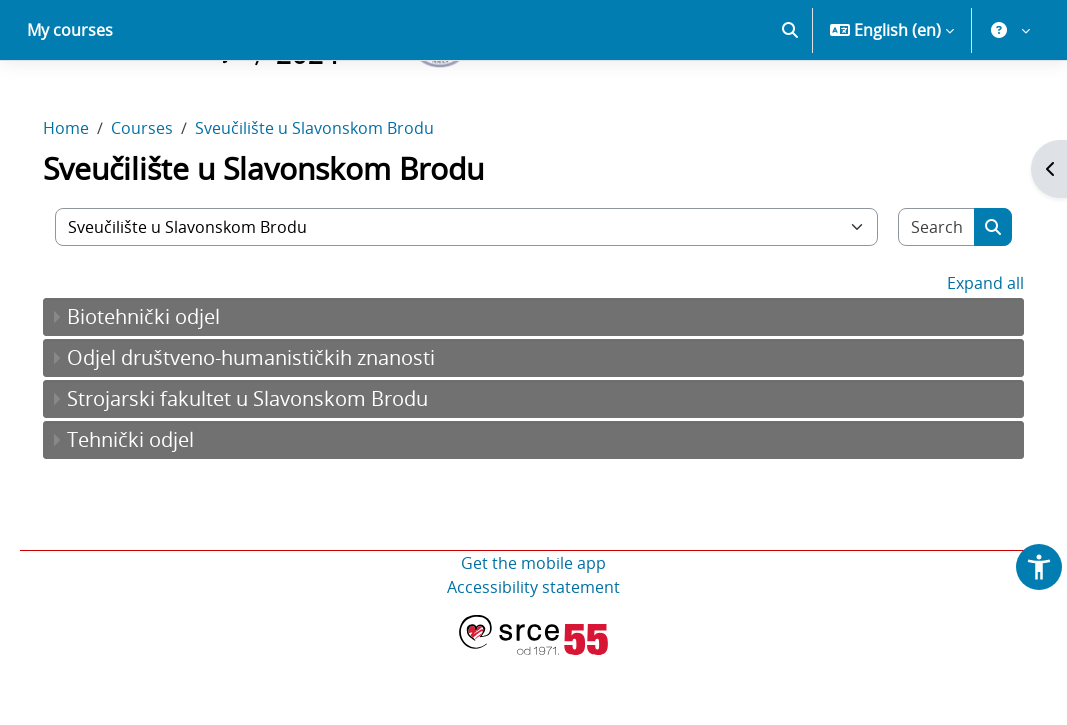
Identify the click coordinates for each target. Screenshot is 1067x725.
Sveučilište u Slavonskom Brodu (342, 198)
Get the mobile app (533, 633)
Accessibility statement (533, 657)
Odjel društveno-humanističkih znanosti (279, 427)
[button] (790, 100)
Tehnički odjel (158, 509)
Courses (170, 198)
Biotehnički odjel (171, 386)
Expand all (957, 353)
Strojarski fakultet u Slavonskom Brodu (275, 468)
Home (94, 198)
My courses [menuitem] (70, 100)
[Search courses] (912, 297)
